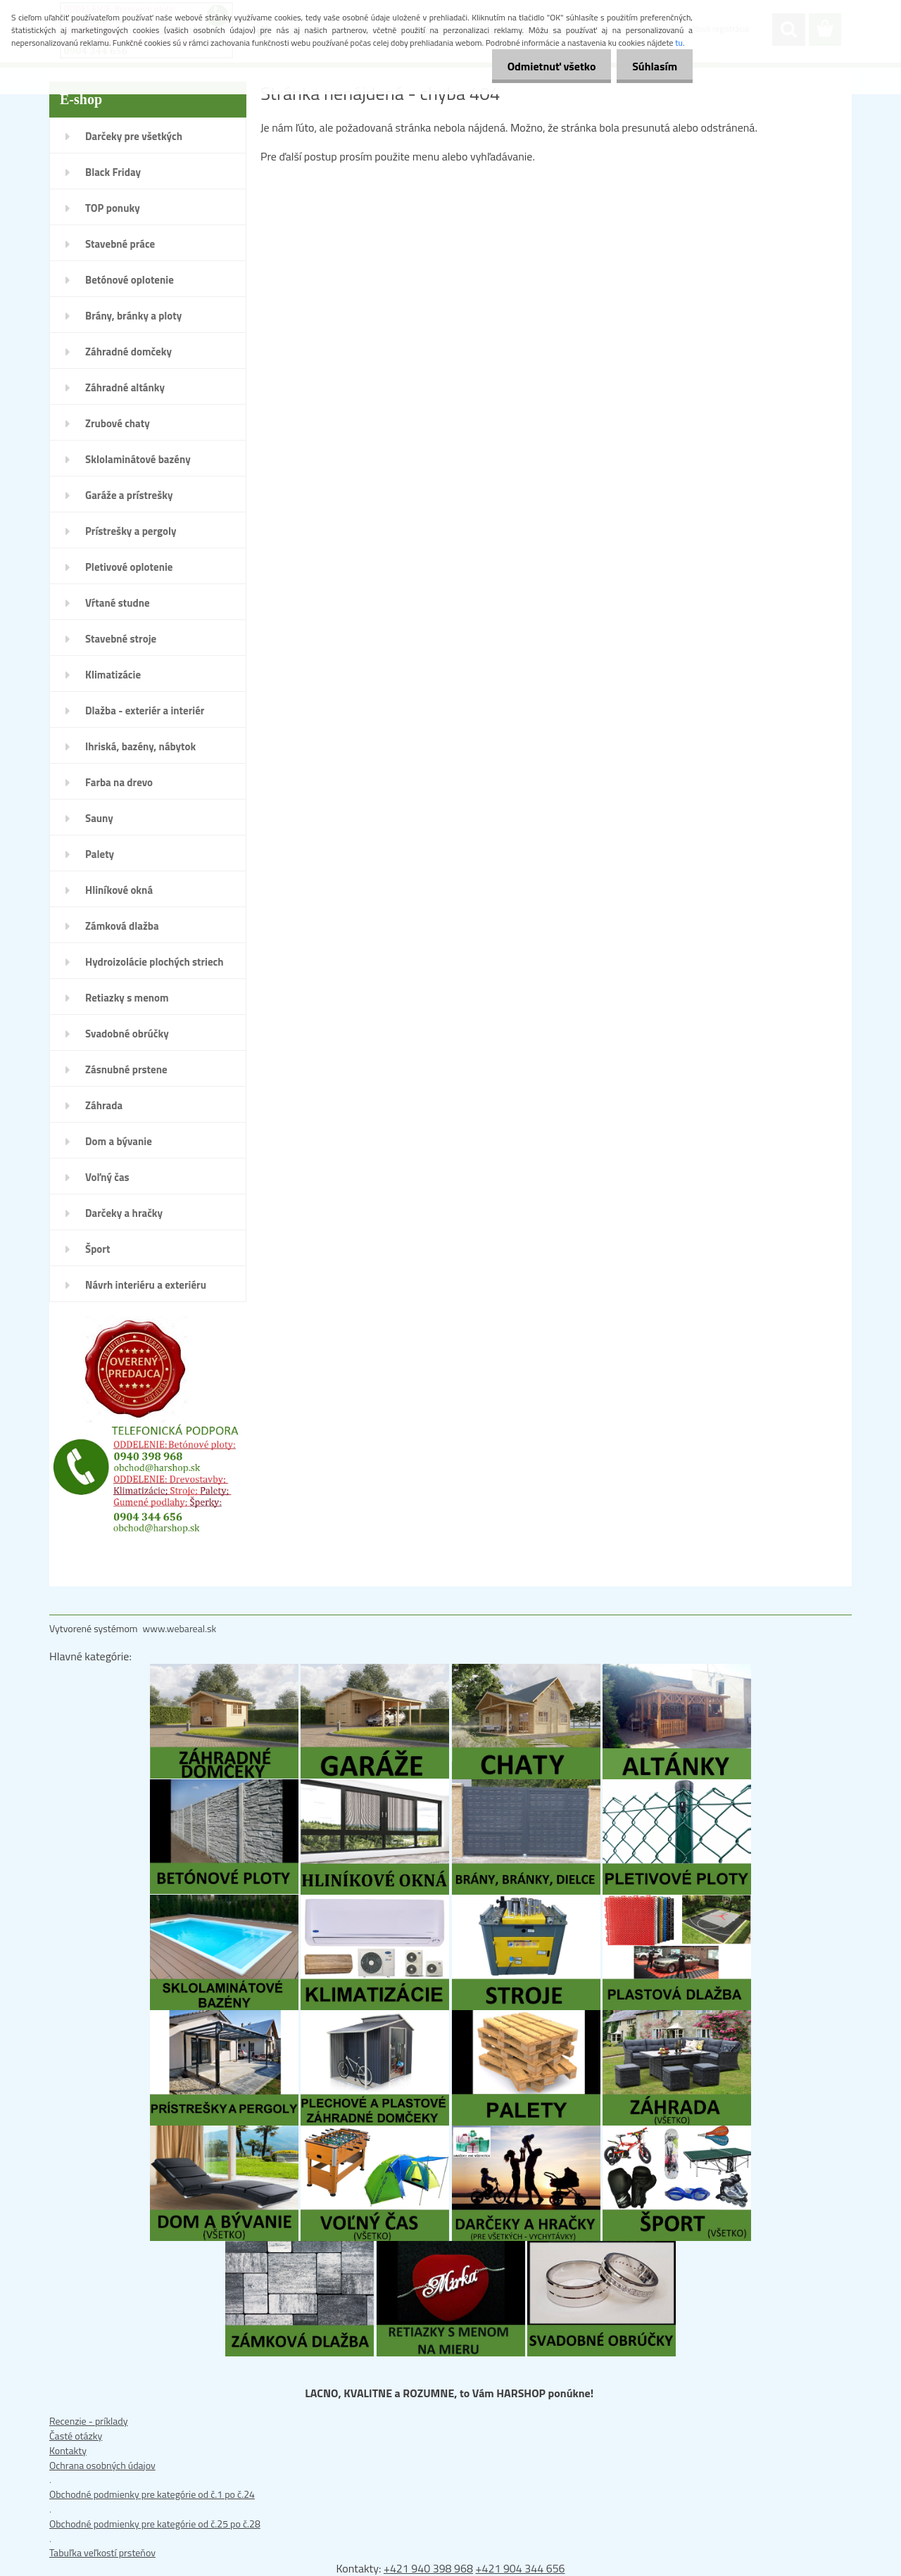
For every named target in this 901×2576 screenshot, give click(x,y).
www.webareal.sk (180, 1628)
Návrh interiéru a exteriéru (145, 1285)
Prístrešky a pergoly (131, 531)
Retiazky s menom (127, 998)
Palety (99, 854)
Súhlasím (652, 66)
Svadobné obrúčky (127, 1033)
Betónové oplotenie (129, 280)
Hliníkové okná (119, 890)
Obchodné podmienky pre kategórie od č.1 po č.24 (152, 2494)
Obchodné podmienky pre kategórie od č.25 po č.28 (154, 2523)
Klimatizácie (113, 675)
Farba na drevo (119, 782)
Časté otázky (75, 2435)
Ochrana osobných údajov (102, 2465)
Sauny (99, 818)
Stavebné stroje (120, 639)
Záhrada (103, 1105)
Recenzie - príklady (88, 2420)
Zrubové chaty (117, 423)
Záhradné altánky (125, 387)
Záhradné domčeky (128, 351)
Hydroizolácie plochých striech (154, 962)
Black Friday (113, 172)
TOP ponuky (112, 208)
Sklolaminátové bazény (138, 459)
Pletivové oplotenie (129, 567)
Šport (97, 1249)
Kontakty (68, 2450)
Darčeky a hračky (124, 1213)
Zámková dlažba (122, 926)
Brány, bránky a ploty (133, 316)
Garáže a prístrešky (129, 495)
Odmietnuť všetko (544, 66)
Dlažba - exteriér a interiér (144, 710)
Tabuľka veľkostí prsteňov (102, 2552)
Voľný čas (107, 1177)
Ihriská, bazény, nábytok (140, 746)
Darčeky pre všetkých (133, 136)
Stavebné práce (120, 244)
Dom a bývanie (118, 1141)
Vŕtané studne (117, 603)
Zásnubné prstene (126, 1069)
